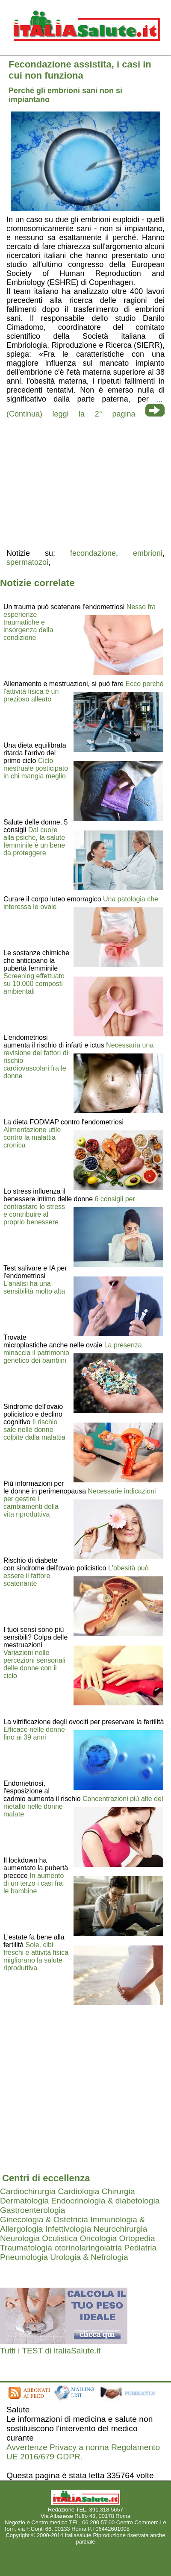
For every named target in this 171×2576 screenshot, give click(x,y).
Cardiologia (78, 2191)
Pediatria (140, 2247)
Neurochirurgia (120, 2228)
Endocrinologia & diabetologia (105, 2200)
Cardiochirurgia (28, 2191)
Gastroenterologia (32, 2210)
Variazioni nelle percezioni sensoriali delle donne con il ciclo (34, 1664)
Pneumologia (24, 2257)
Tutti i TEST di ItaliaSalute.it (50, 2350)
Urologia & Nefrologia (89, 2257)
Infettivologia (68, 2228)
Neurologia (20, 2238)
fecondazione (93, 553)
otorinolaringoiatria (88, 2247)
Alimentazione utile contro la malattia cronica (32, 1137)
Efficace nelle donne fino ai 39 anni (34, 1733)
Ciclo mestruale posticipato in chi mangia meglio (35, 768)
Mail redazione (149, 2529)
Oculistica (59, 2238)
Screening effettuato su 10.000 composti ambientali (34, 983)
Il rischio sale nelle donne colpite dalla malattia (34, 1429)
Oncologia (98, 2238)
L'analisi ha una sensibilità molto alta (34, 1287)
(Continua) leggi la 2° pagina (70, 414)
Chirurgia (118, 2191)
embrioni (147, 553)
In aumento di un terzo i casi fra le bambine (33, 1883)
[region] (85, 483)
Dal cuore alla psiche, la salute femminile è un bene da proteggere (34, 841)
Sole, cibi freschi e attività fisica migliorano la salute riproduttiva (35, 1956)
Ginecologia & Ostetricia (44, 2219)
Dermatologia (24, 2200)
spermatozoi (27, 562)
